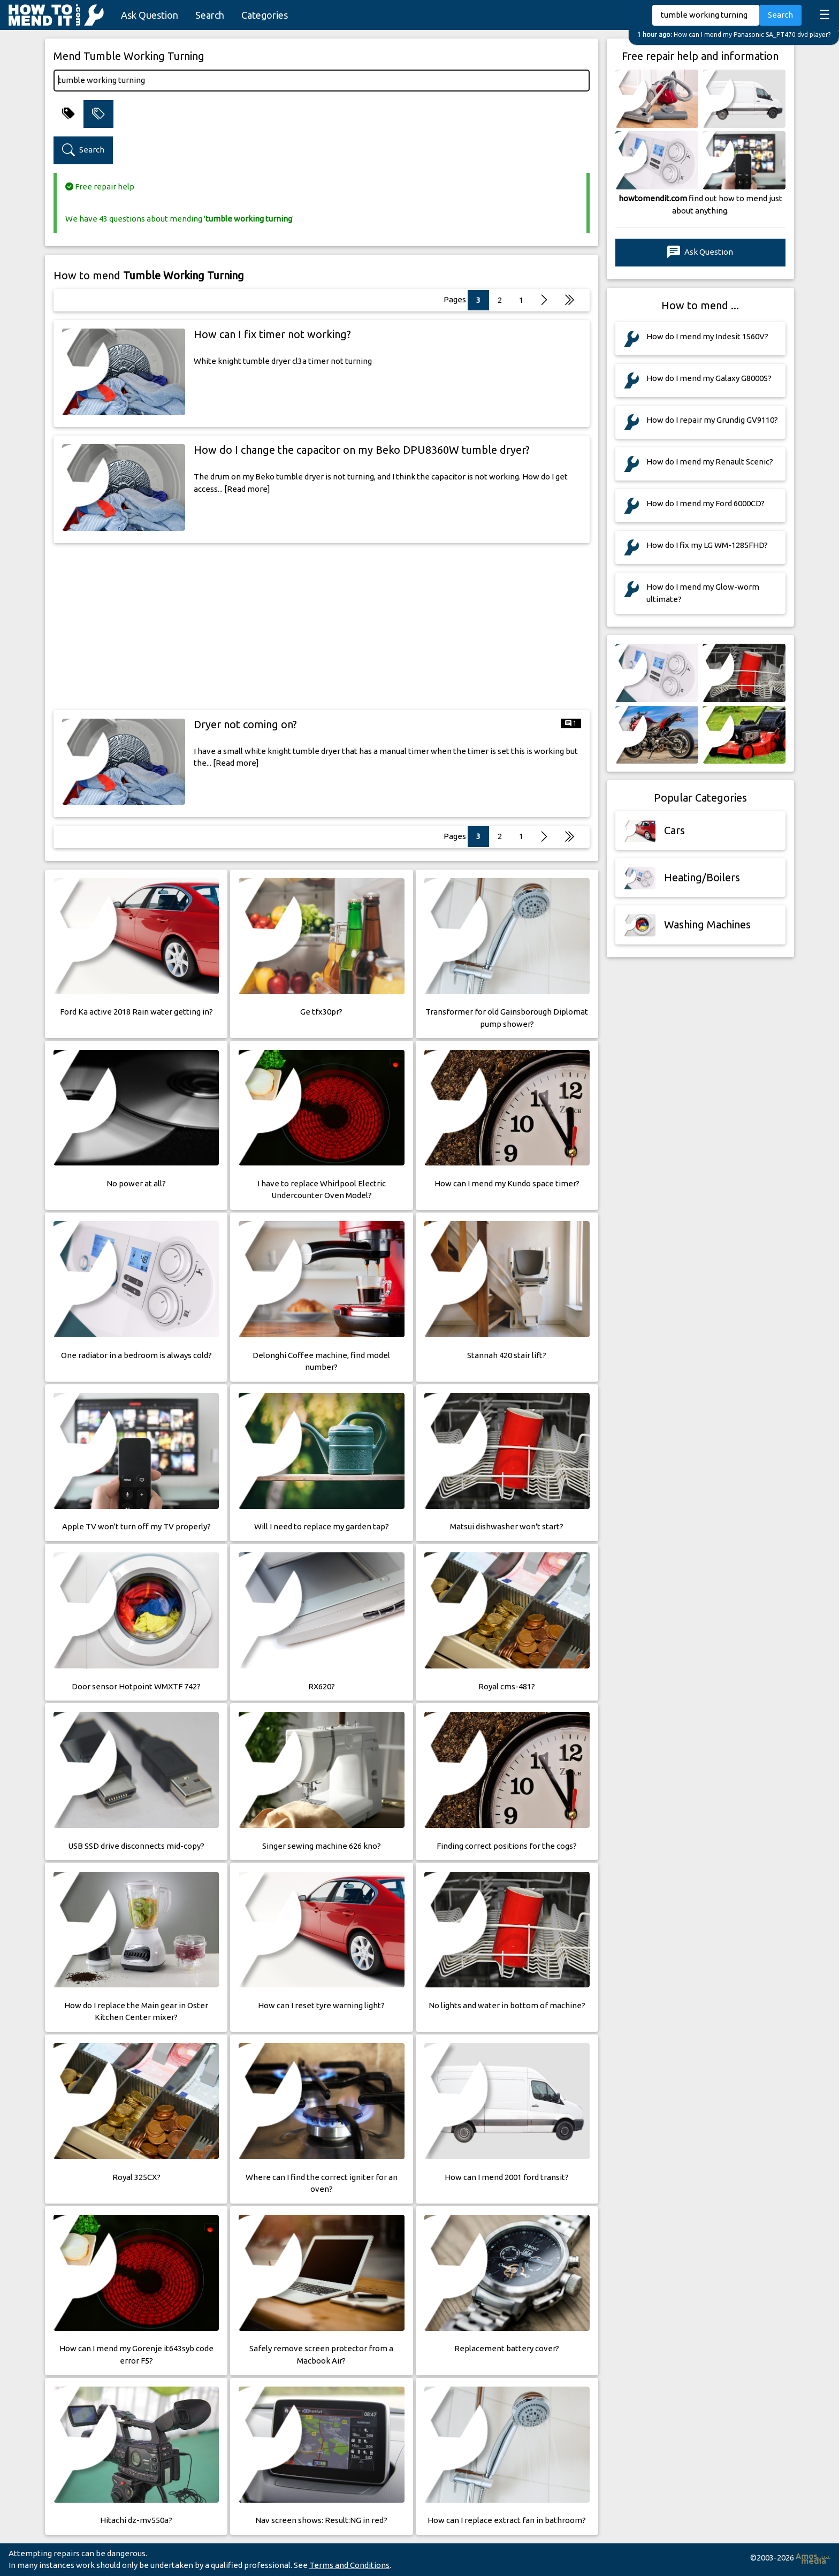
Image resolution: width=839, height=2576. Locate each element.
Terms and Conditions (349, 2565)
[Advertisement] (322, 627)
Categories (264, 15)
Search (209, 15)
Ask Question (149, 15)
